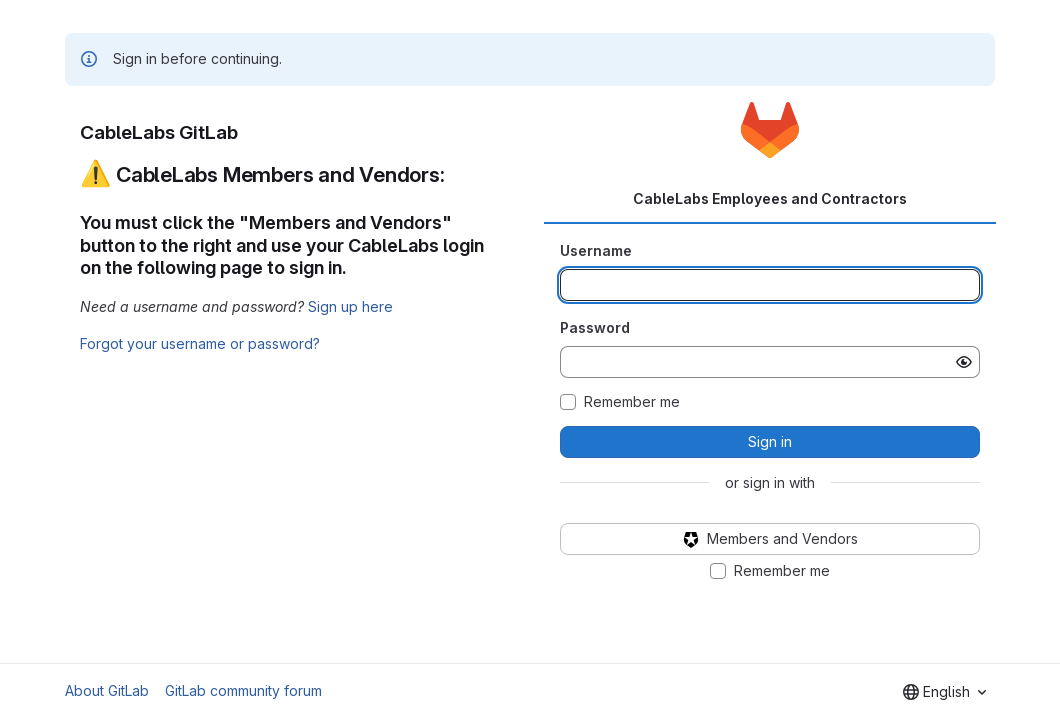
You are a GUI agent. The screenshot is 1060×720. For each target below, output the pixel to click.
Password (595, 327)
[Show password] (964, 362)
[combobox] (944, 692)
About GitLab (107, 690)
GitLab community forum (243, 690)
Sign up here (350, 306)
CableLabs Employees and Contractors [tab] (770, 198)
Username (596, 250)
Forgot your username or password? (200, 343)
